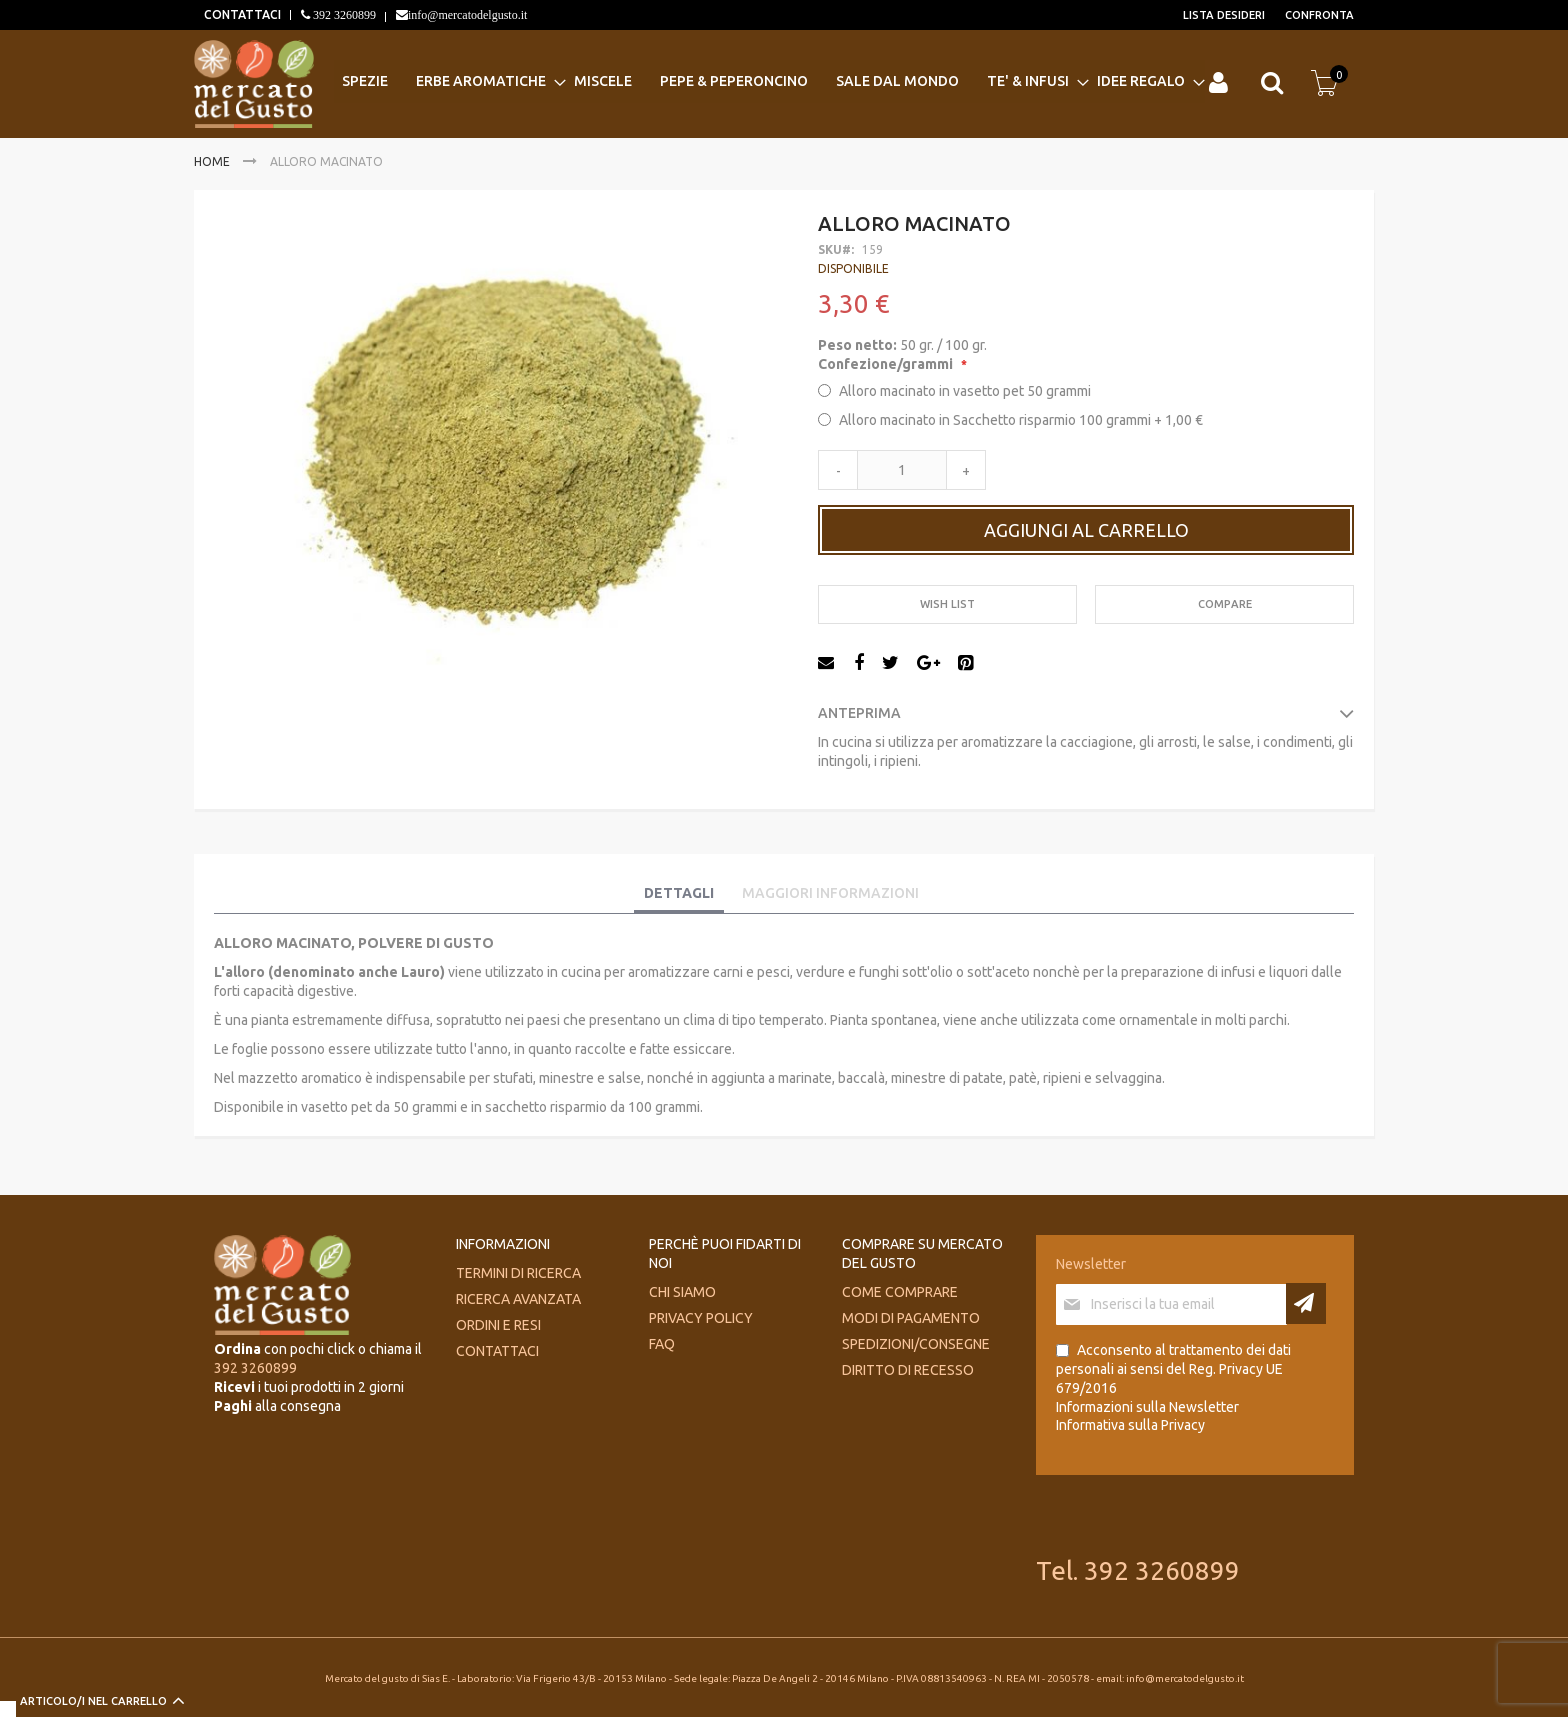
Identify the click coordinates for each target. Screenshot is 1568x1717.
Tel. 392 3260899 (1138, 1570)
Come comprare (900, 1292)
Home (212, 161)
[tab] (679, 894)
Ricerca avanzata (518, 1299)
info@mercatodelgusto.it (467, 15)
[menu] (769, 81)
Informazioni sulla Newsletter (1147, 1407)
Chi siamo (682, 1292)
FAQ (662, 1344)
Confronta (1319, 15)
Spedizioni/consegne (916, 1344)
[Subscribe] (1306, 1303)
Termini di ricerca (518, 1273)
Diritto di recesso (908, 1370)
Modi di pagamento (911, 1318)
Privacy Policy (701, 1318)
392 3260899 (343, 15)
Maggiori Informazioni (830, 893)
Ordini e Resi (498, 1325)
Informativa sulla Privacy (1130, 1425)
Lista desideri (1224, 15)
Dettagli (679, 893)
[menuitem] (371, 81)
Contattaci (497, 1351)
